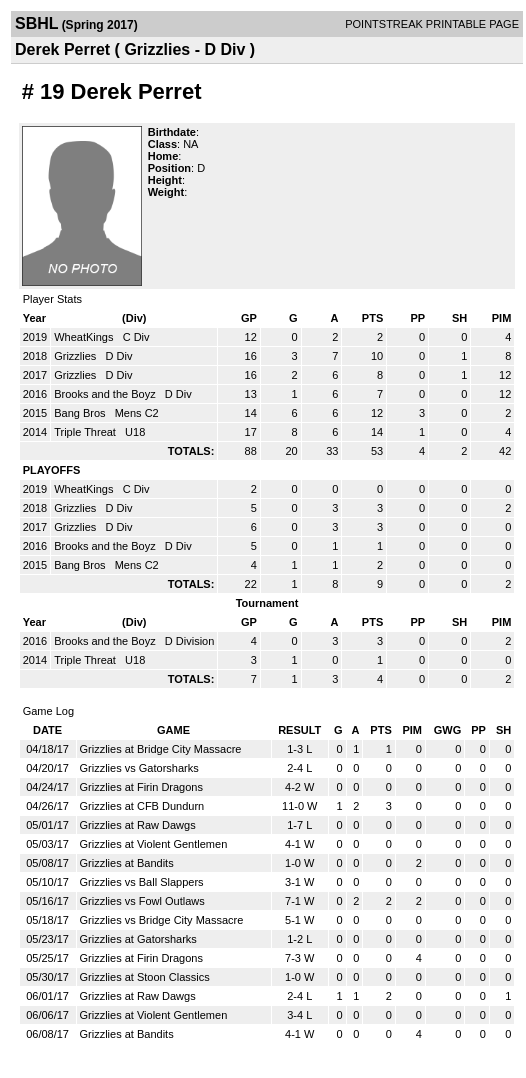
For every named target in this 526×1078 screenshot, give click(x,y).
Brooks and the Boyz (106, 394)
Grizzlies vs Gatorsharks (139, 768)
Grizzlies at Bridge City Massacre (161, 749)
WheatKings (85, 337)
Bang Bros (81, 413)
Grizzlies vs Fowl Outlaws (142, 901)
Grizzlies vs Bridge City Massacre (162, 920)
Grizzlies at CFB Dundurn (142, 806)
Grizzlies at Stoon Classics (145, 977)
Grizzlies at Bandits (127, 863)
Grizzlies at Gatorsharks (138, 939)
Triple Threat (86, 432)
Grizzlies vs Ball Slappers (142, 882)
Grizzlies (76, 356)
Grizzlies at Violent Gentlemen (154, 844)
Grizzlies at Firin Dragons (141, 787)
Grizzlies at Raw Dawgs (138, 825)
